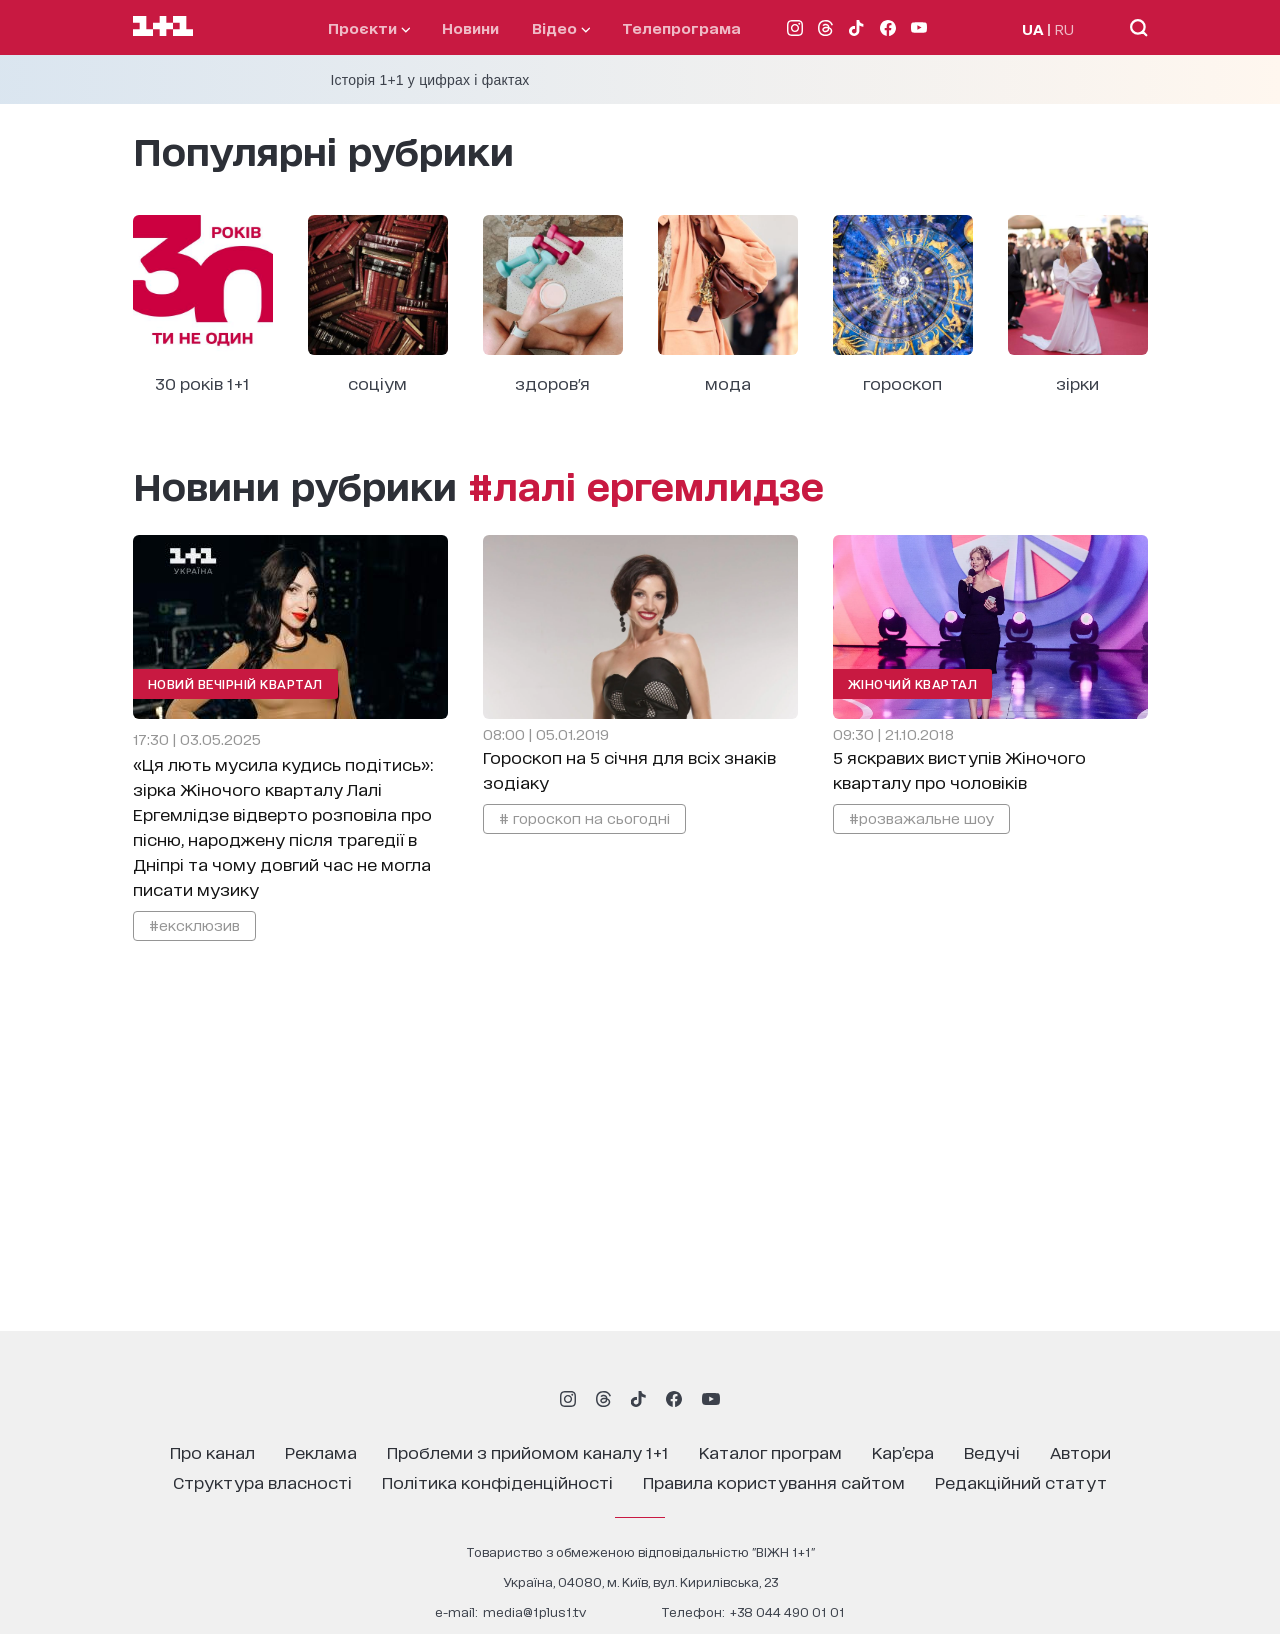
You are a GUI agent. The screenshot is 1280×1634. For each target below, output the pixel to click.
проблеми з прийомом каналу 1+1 (528, 1451)
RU (1064, 28)
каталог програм (770, 1451)
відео (561, 27)
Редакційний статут (1021, 1481)
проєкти (369, 27)
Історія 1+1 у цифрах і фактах (430, 80)
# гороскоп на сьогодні (584, 817)
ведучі (992, 1451)
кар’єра (903, 1451)
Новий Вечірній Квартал (235, 683)
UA (1033, 28)
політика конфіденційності (497, 1481)
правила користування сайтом (774, 1481)
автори (1080, 1451)
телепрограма (681, 27)
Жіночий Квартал (913, 683)
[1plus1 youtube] (711, 1399)
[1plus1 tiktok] (638, 1399)
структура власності (262, 1481)
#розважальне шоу (921, 817)
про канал (212, 1451)
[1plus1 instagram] (568, 1399)
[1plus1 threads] (603, 1399)
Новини (470, 27)
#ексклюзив (194, 924)
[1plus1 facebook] (674, 1399)
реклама (321, 1451)
